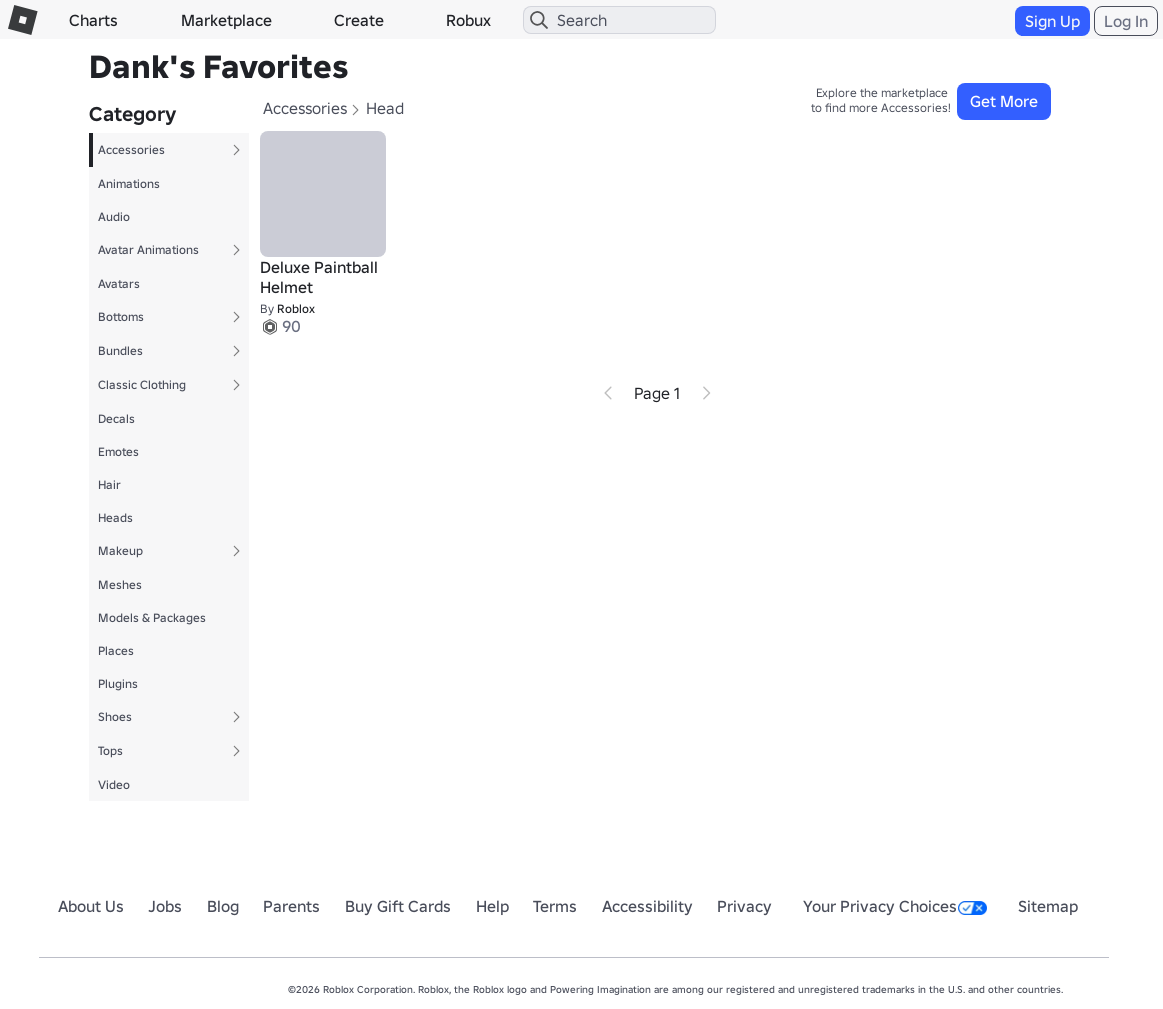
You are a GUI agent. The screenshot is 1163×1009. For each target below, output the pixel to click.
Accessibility (647, 906)
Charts (93, 20)
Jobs (165, 906)
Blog (223, 906)
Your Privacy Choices (895, 906)
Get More (1004, 101)
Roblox (296, 308)
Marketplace (226, 20)
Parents (291, 906)
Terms (555, 906)
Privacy (744, 906)
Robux (468, 20)
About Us (91, 906)
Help (492, 906)
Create (359, 20)
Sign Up (1052, 21)
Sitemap (1048, 906)
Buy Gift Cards (398, 906)
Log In (1126, 21)
